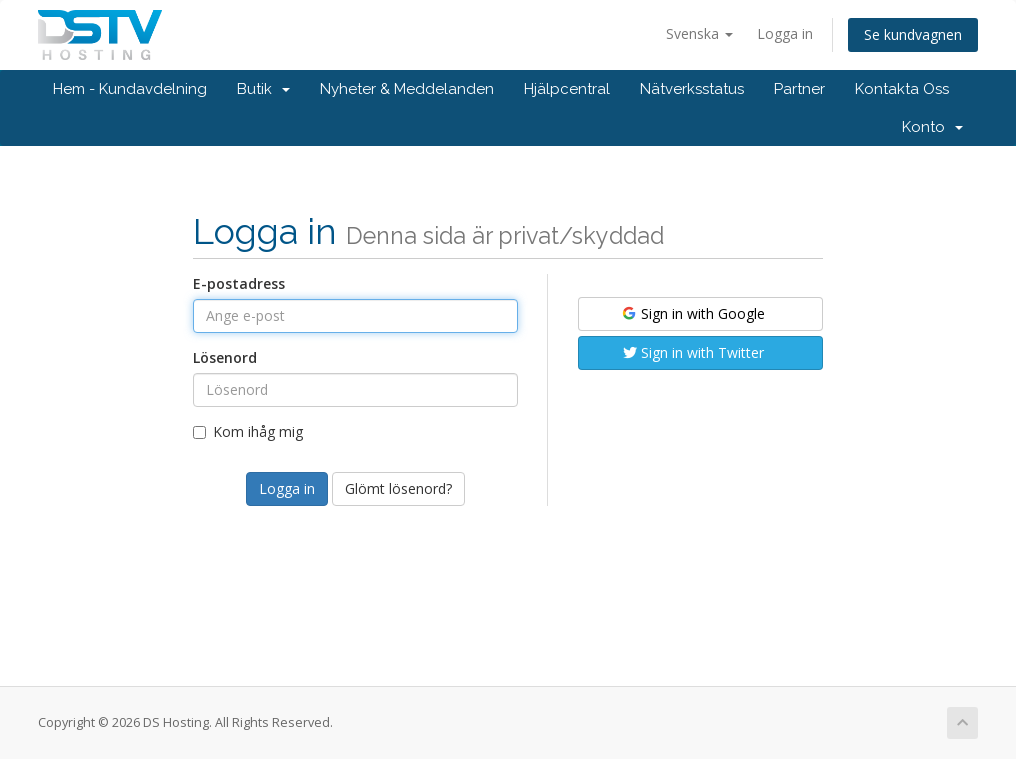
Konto (932, 127)
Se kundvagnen (913, 34)
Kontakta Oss (902, 89)
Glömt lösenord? (398, 488)
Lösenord (225, 357)
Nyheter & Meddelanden (407, 89)
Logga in (785, 33)
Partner (799, 89)
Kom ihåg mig (248, 431)
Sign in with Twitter (693, 352)
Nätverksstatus (692, 89)
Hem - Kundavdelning (130, 89)
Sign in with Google (692, 313)
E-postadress (239, 283)
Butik (263, 89)
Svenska (699, 33)
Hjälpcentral (567, 89)
